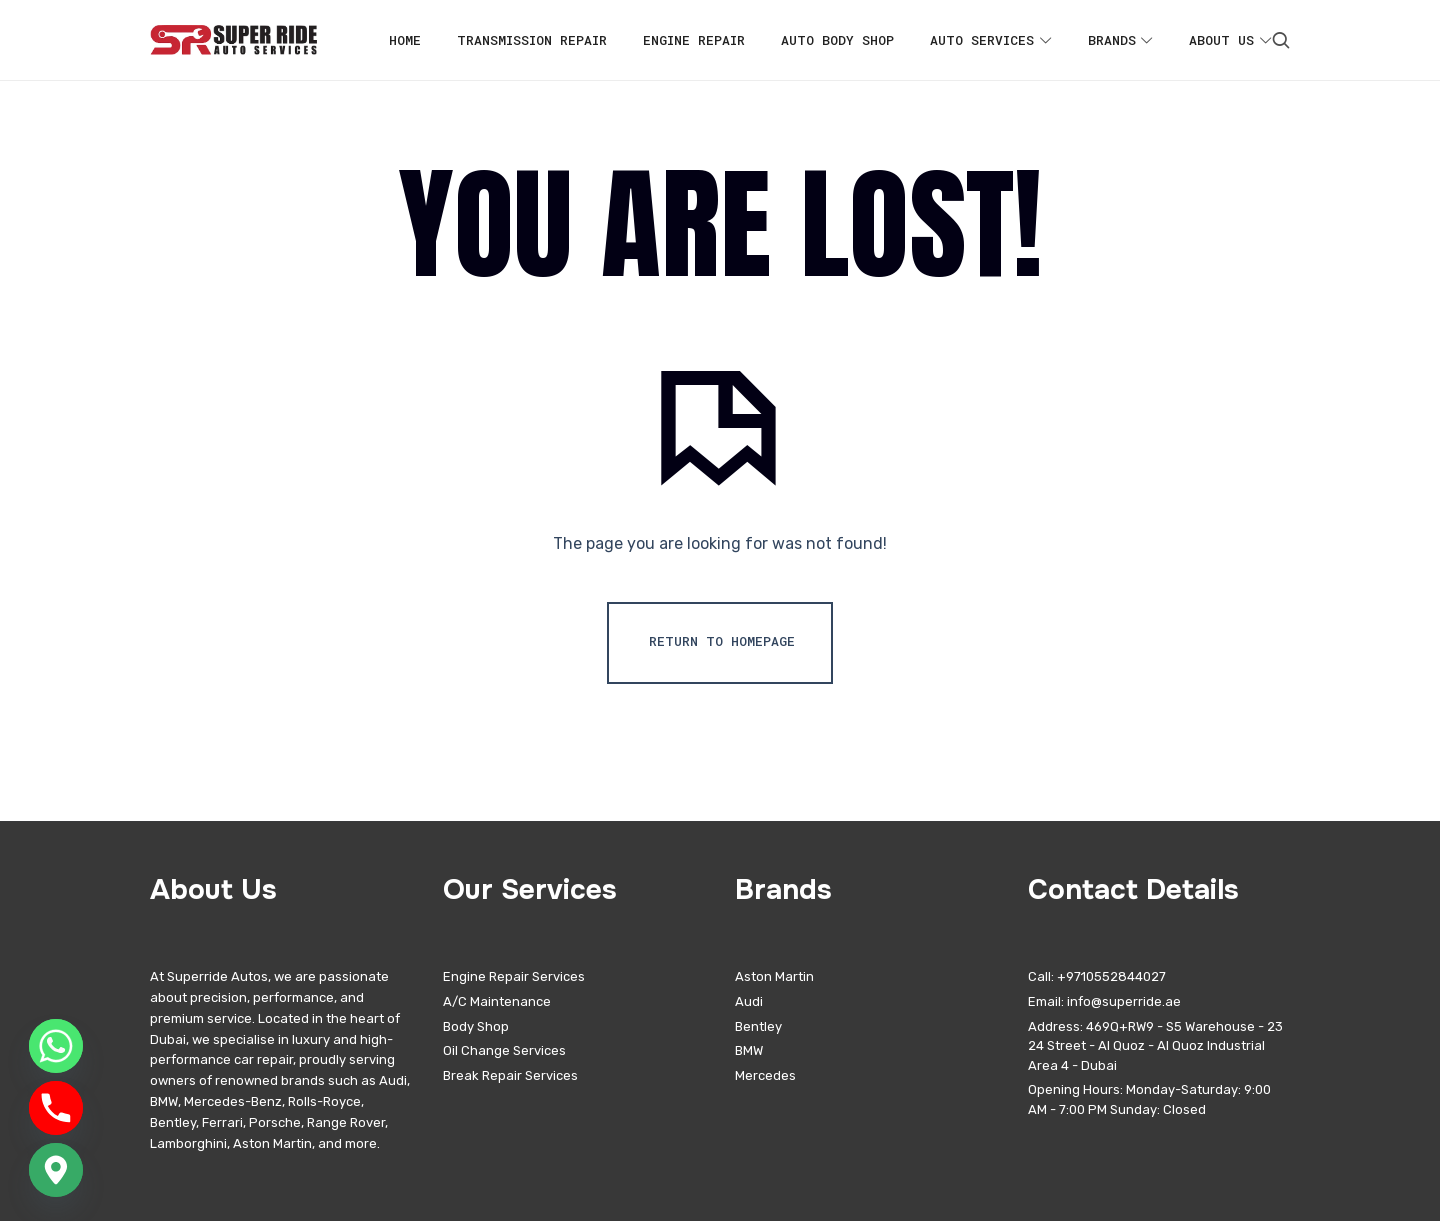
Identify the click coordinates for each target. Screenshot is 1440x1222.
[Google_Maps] (56, 1170)
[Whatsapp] (56, 1046)
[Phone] (56, 1108)
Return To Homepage (722, 642)
